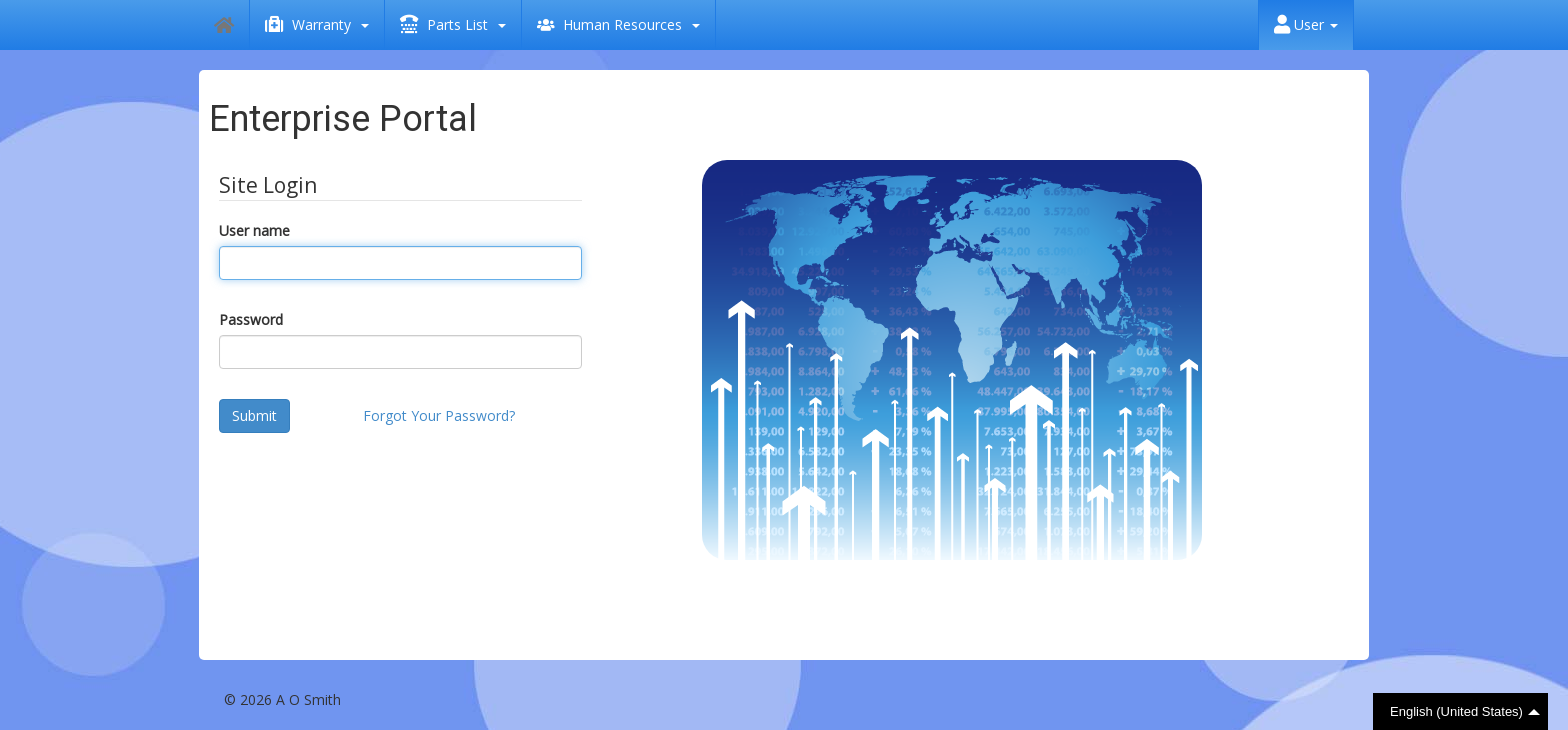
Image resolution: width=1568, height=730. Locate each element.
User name (254, 230)
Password (251, 319)
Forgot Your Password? (439, 415)
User (1306, 24)
